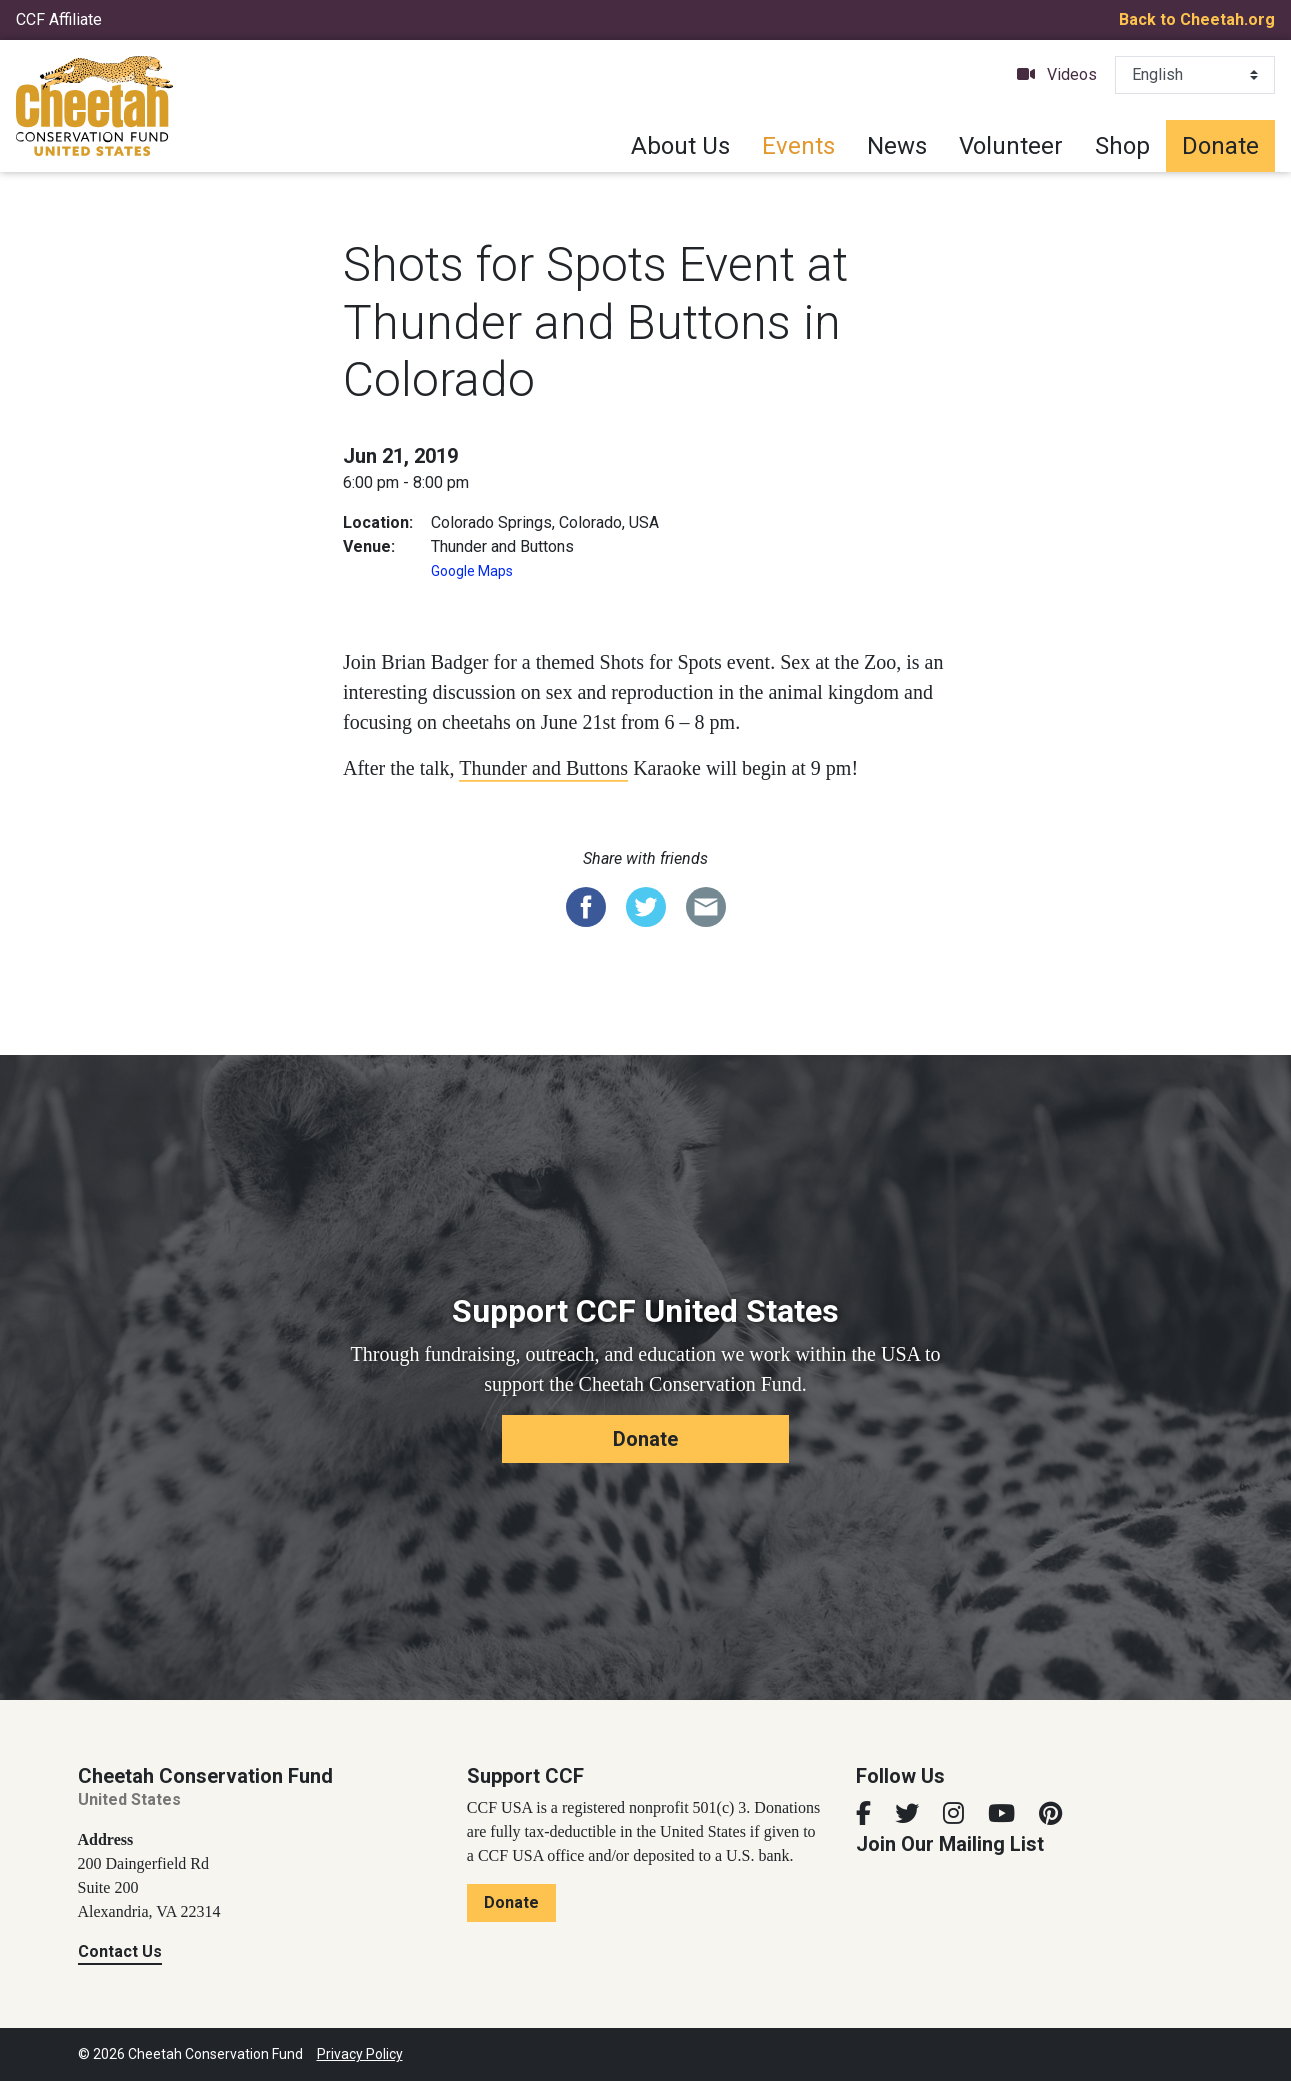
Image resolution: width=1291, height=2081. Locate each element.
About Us (680, 146)
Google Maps (472, 571)
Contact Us (120, 1951)
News (897, 146)
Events (798, 146)
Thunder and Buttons (543, 768)
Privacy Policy (360, 2054)
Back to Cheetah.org (1197, 19)
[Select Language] (1195, 75)
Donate (1220, 146)
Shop (1122, 146)
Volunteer (1011, 146)
